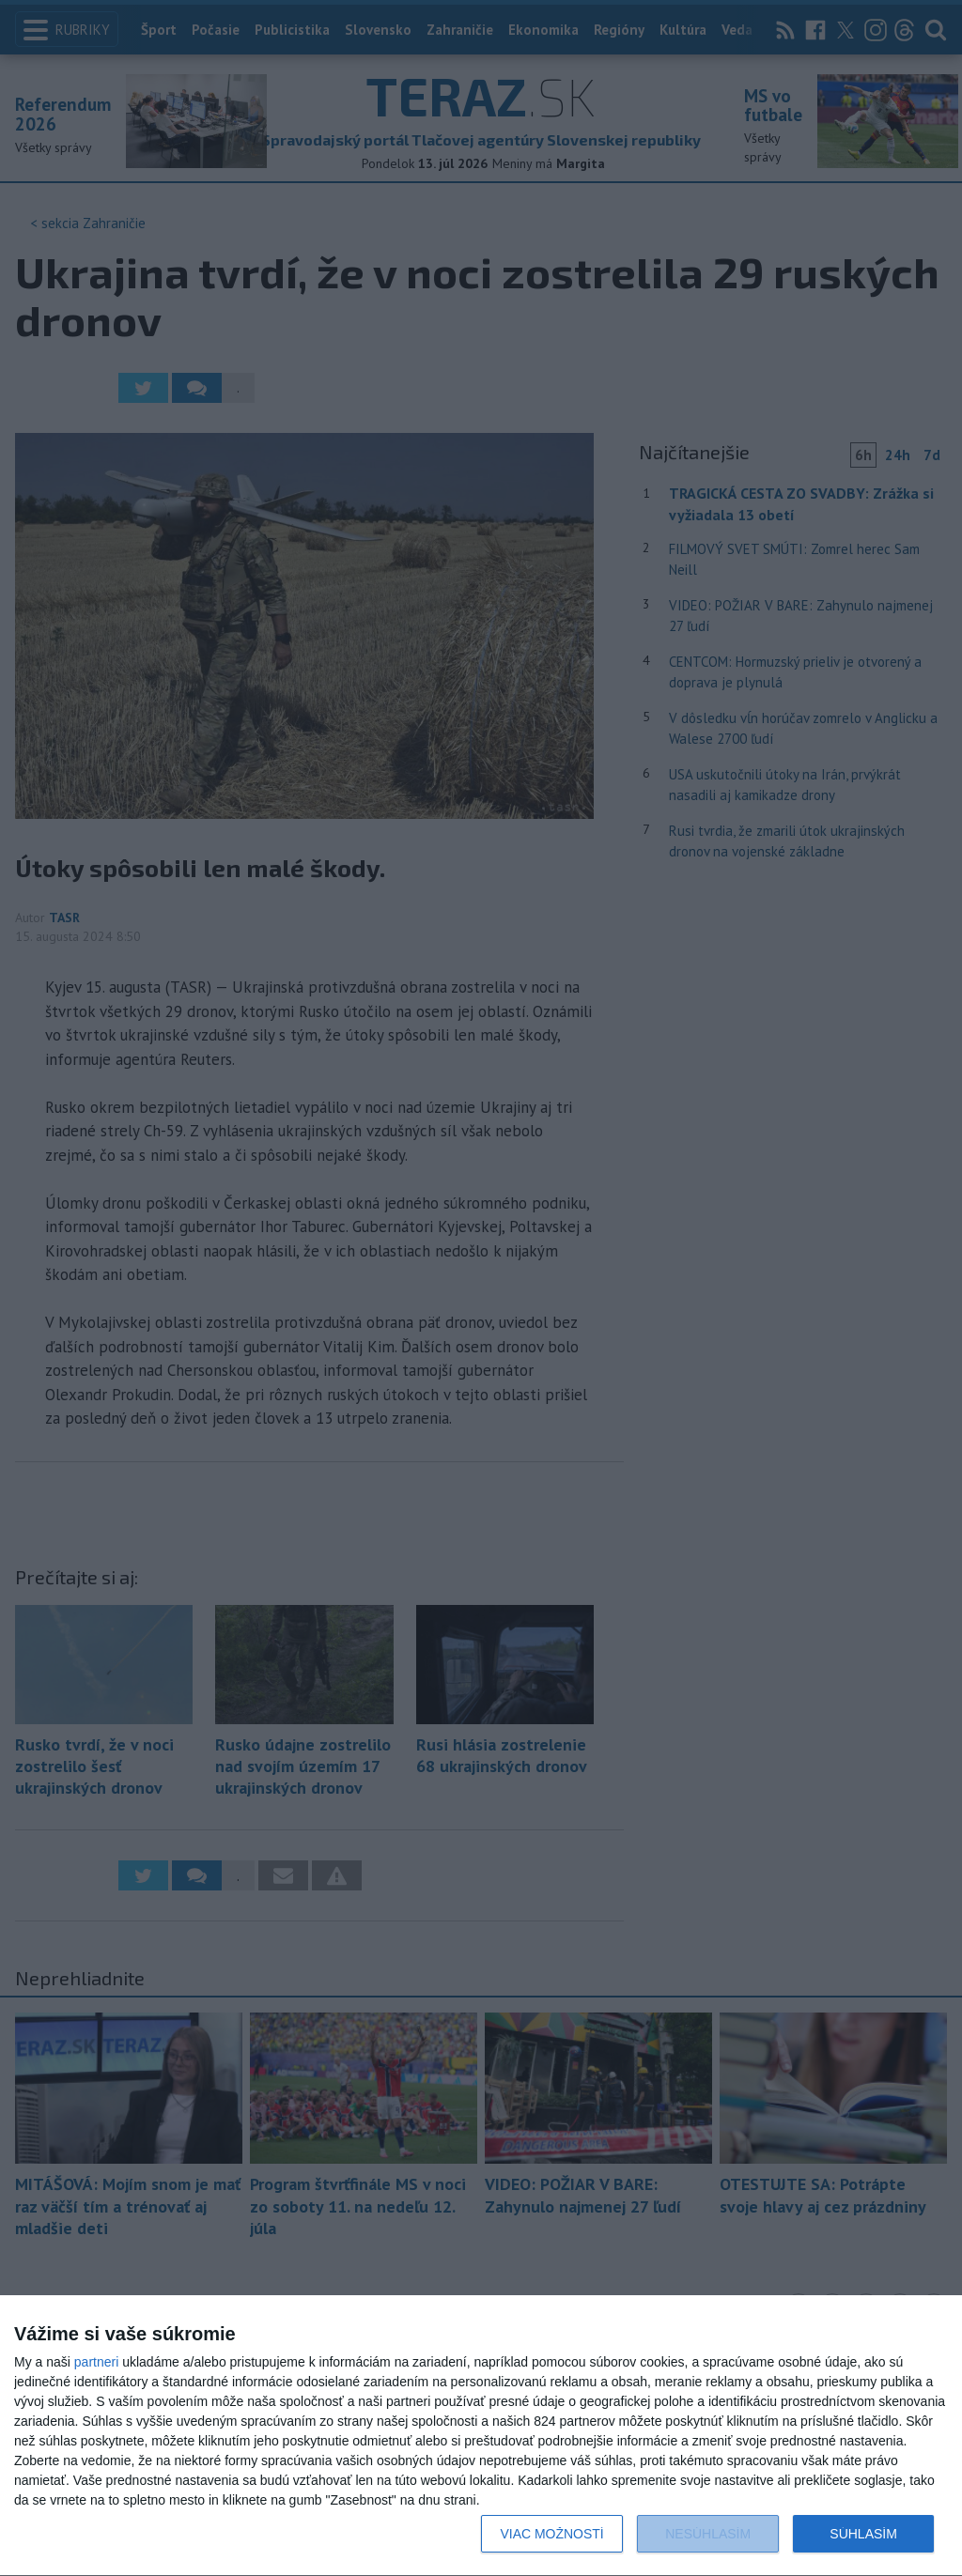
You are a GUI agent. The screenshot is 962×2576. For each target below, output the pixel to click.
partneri (96, 2361)
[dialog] (481, 2436)
